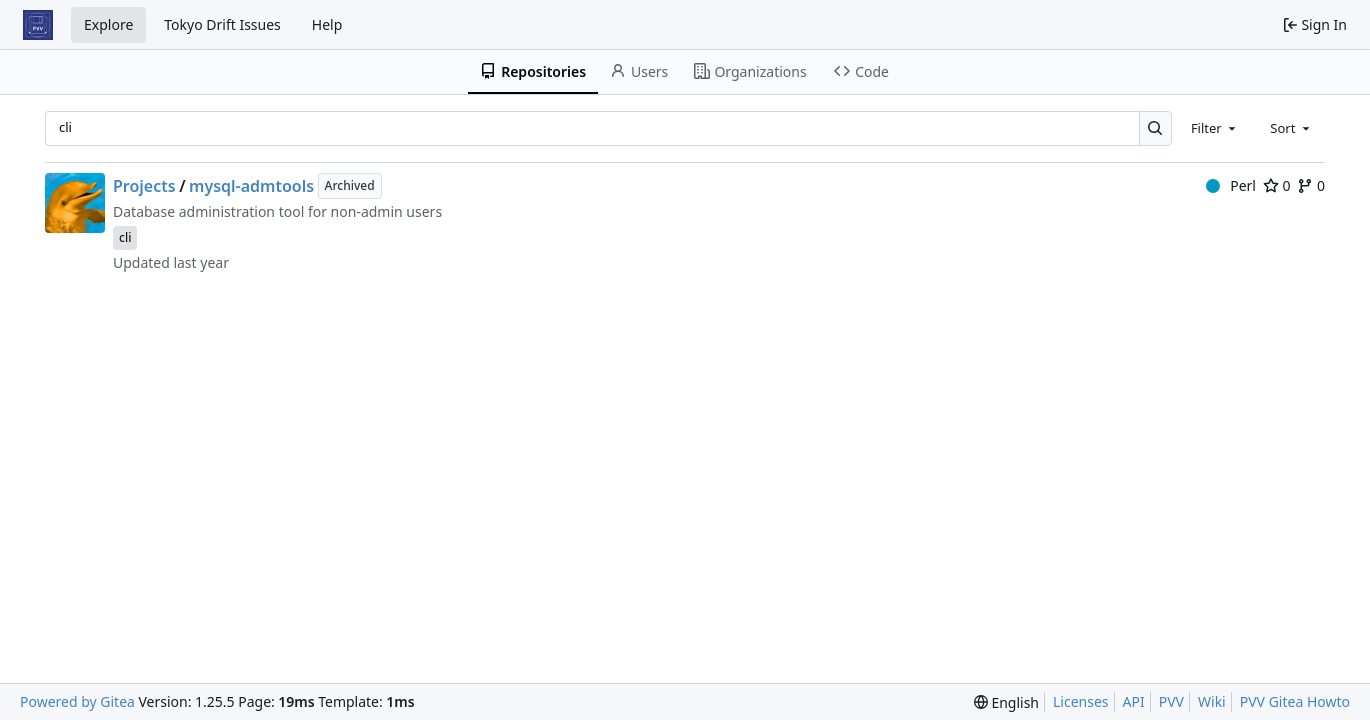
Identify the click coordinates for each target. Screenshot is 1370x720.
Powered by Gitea (77, 701)
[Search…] (1155, 128)
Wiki (1212, 701)
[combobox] (1215, 128)
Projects (144, 186)
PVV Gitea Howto (1295, 701)
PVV (1171, 701)
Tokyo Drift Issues (222, 24)
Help (327, 24)
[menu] (1006, 702)
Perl (1231, 185)
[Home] (38, 25)
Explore (108, 24)
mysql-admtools (251, 186)
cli (125, 237)
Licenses (1081, 701)
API (1134, 701)
